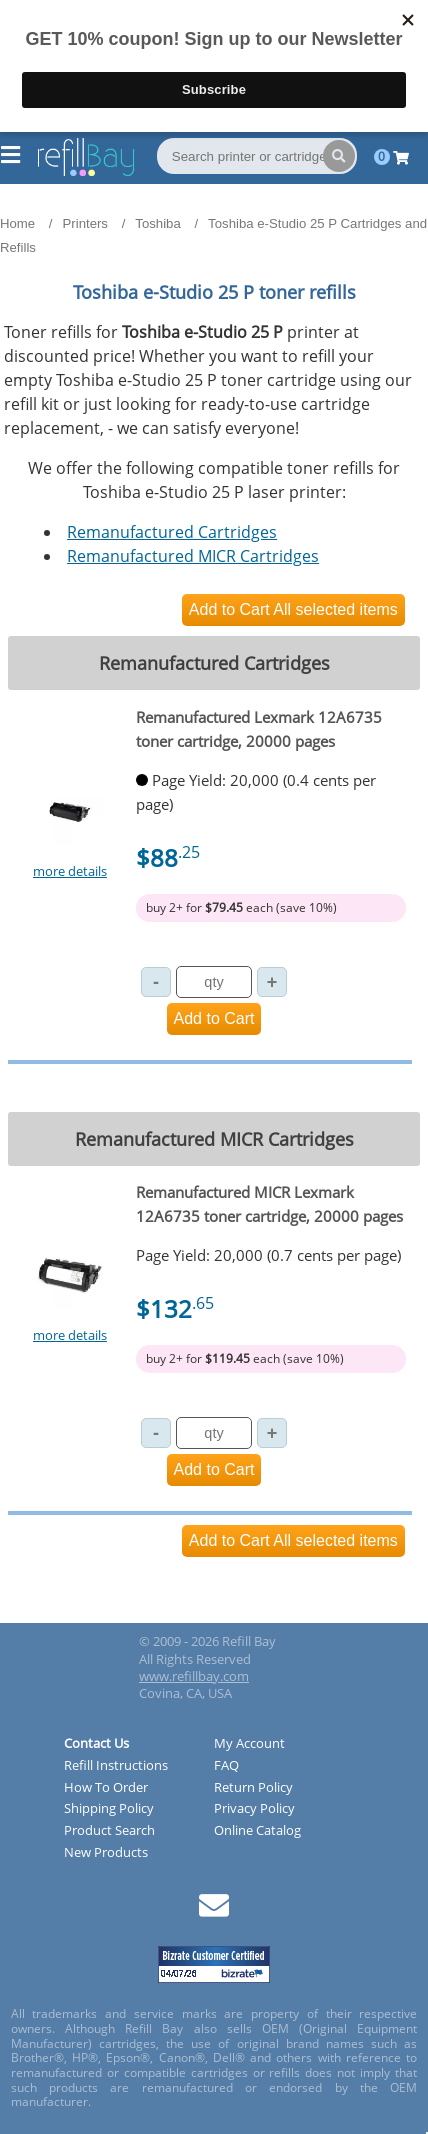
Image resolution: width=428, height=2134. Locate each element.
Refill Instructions (116, 1766)
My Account (249, 1744)
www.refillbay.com (194, 1676)
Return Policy (253, 1788)
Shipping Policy (109, 1809)
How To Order (106, 1788)
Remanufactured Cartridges (172, 532)
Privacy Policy (254, 1809)
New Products (106, 1853)
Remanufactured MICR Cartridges (193, 556)
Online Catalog (257, 1831)
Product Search (109, 1831)
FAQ (226, 1766)
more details (70, 871)
